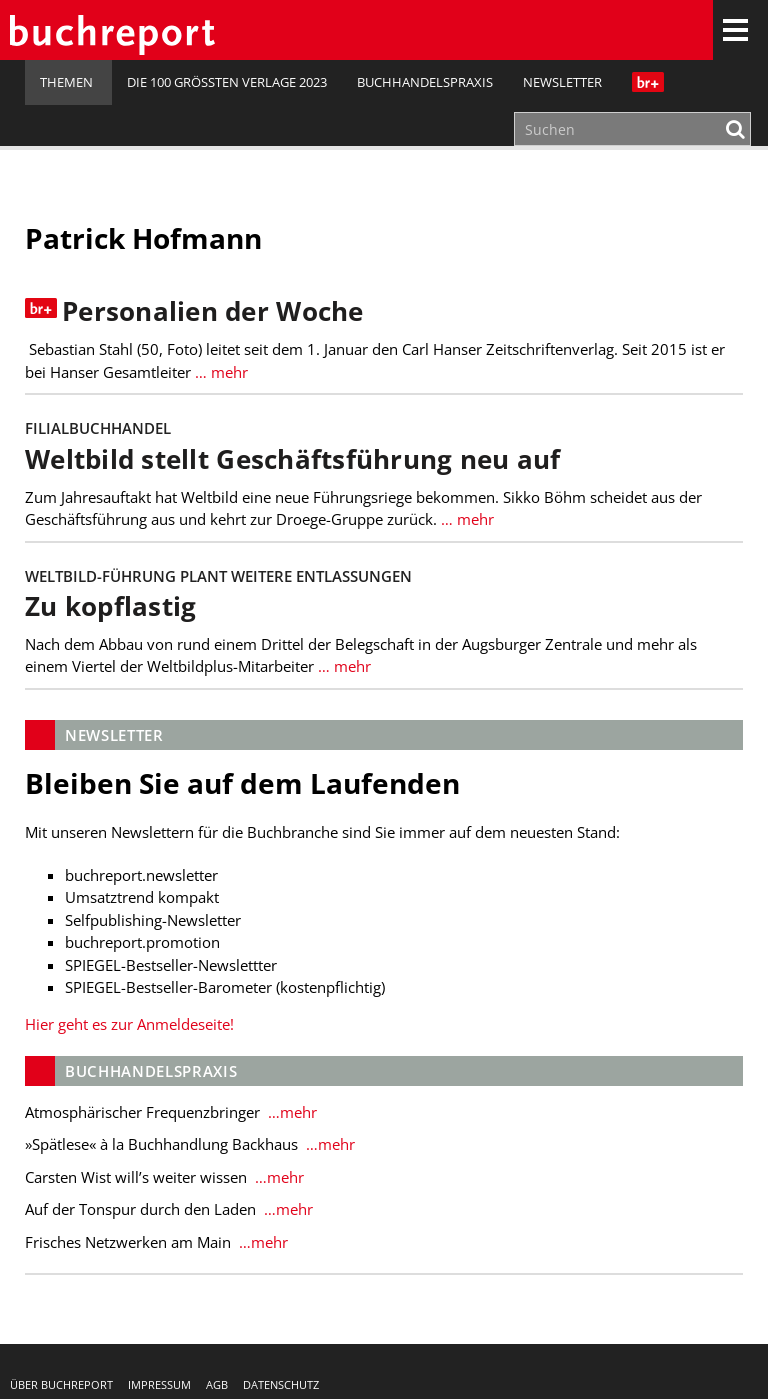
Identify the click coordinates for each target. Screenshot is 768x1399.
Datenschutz (281, 1384)
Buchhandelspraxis (425, 82)
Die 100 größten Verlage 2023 (227, 82)
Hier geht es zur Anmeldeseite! (129, 1024)
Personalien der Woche (213, 311)
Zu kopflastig (110, 606)
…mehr (290, 1112)
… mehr (219, 372)
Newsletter (562, 82)
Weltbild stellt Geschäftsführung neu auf (293, 459)
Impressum (159, 1384)
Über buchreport (61, 1384)
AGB (217, 1384)
